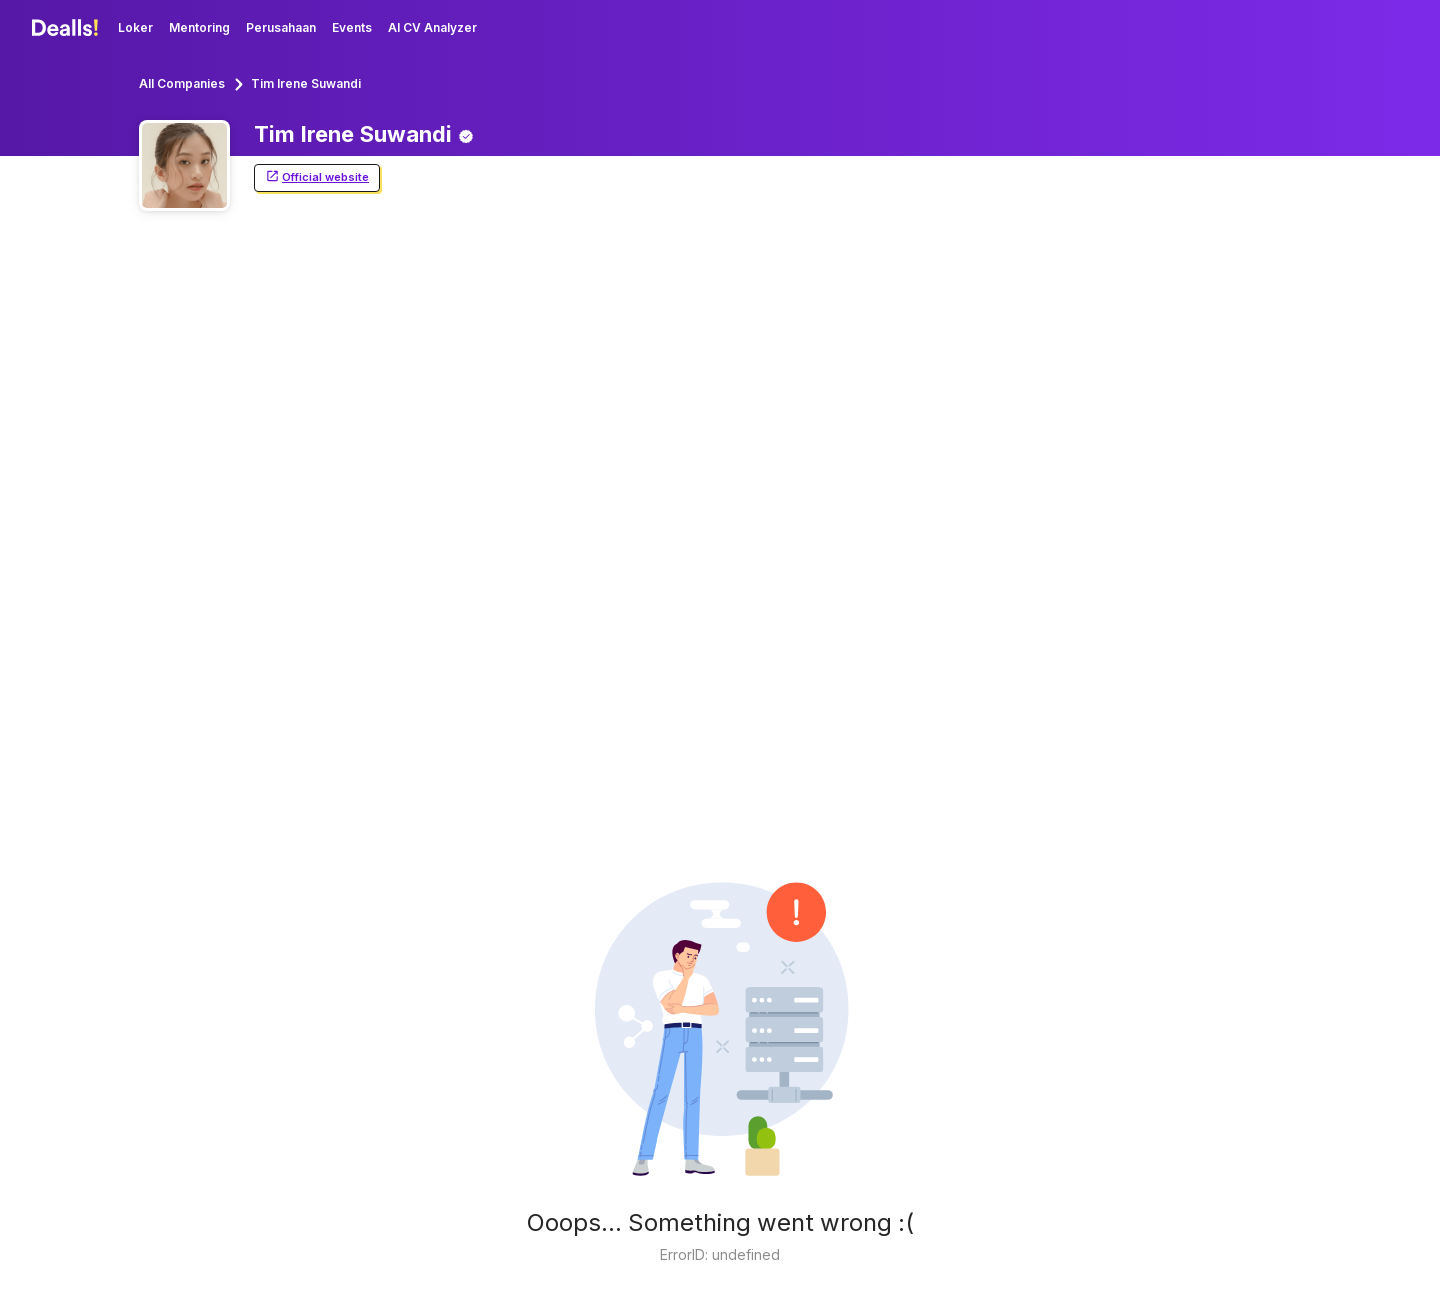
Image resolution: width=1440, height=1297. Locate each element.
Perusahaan (281, 27)
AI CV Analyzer (432, 27)
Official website (317, 177)
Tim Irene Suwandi (306, 83)
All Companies (182, 83)
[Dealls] (68, 28)
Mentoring (199, 27)
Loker (135, 27)
